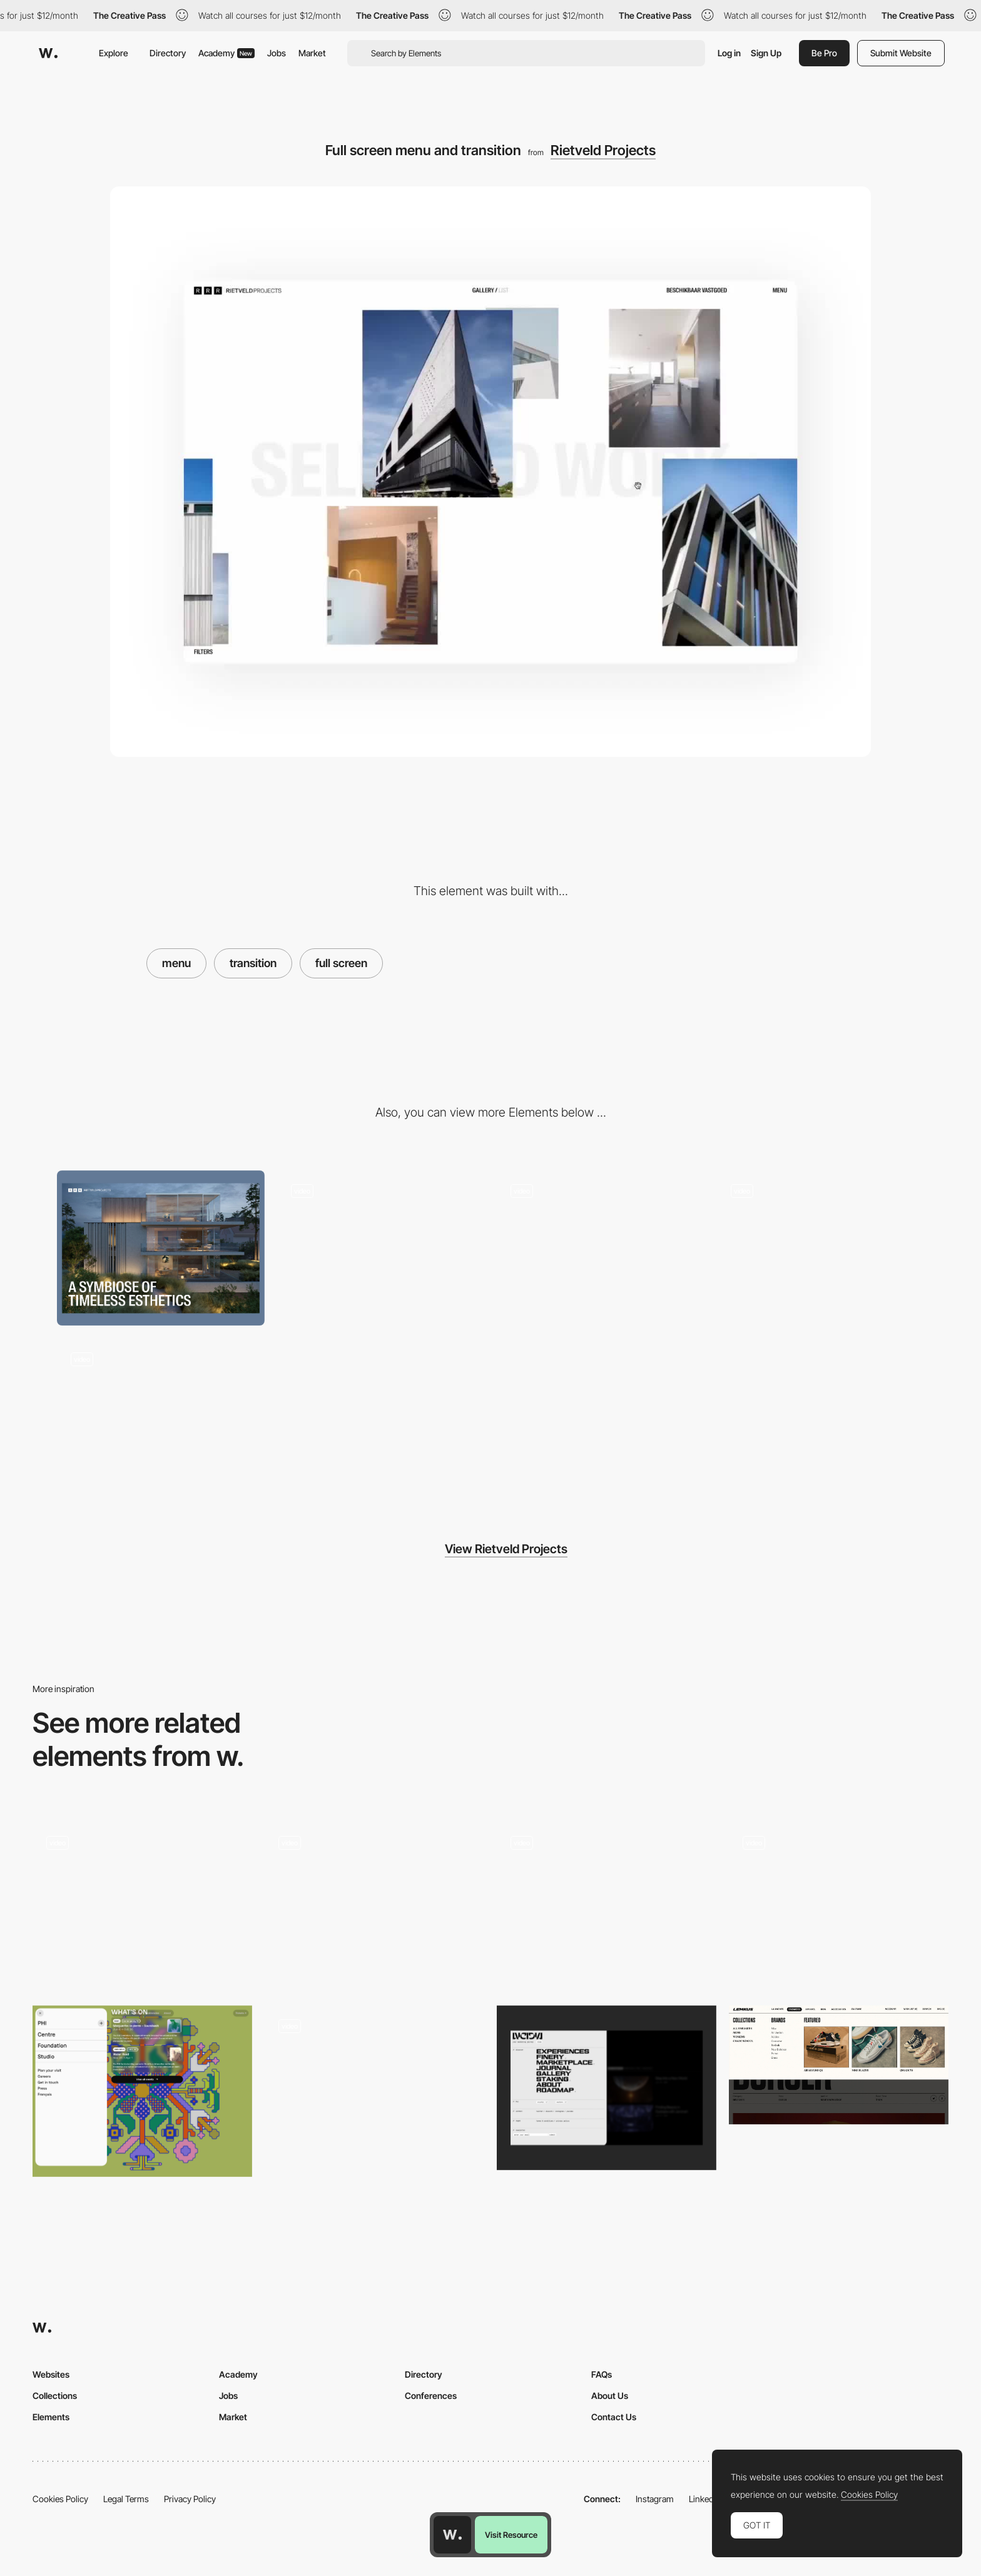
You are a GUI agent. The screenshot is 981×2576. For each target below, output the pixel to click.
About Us (609, 2395)
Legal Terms (126, 2498)
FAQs (601, 2374)
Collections (55, 2395)
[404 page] (161, 1416)
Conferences (431, 2395)
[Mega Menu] (838, 1904)
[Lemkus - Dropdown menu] (838, 2065)
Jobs (276, 53)
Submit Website (901, 53)
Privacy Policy (190, 2498)
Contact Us (613, 2416)
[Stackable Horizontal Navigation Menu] (606, 1900)
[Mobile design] (821, 1248)
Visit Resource (511, 2535)
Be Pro (824, 53)
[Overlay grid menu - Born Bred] (374, 1900)
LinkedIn (705, 2498)
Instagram (655, 2498)
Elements (51, 2416)
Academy (226, 53)
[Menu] (142, 1904)
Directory (168, 53)
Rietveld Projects (603, 150)
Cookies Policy (60, 2498)
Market (312, 53)
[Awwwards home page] (452, 2534)
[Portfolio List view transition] (600, 1248)
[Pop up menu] (142, 2091)
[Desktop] (161, 1248)
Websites (51, 2374)
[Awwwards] (48, 53)
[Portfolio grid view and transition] (381, 1248)
